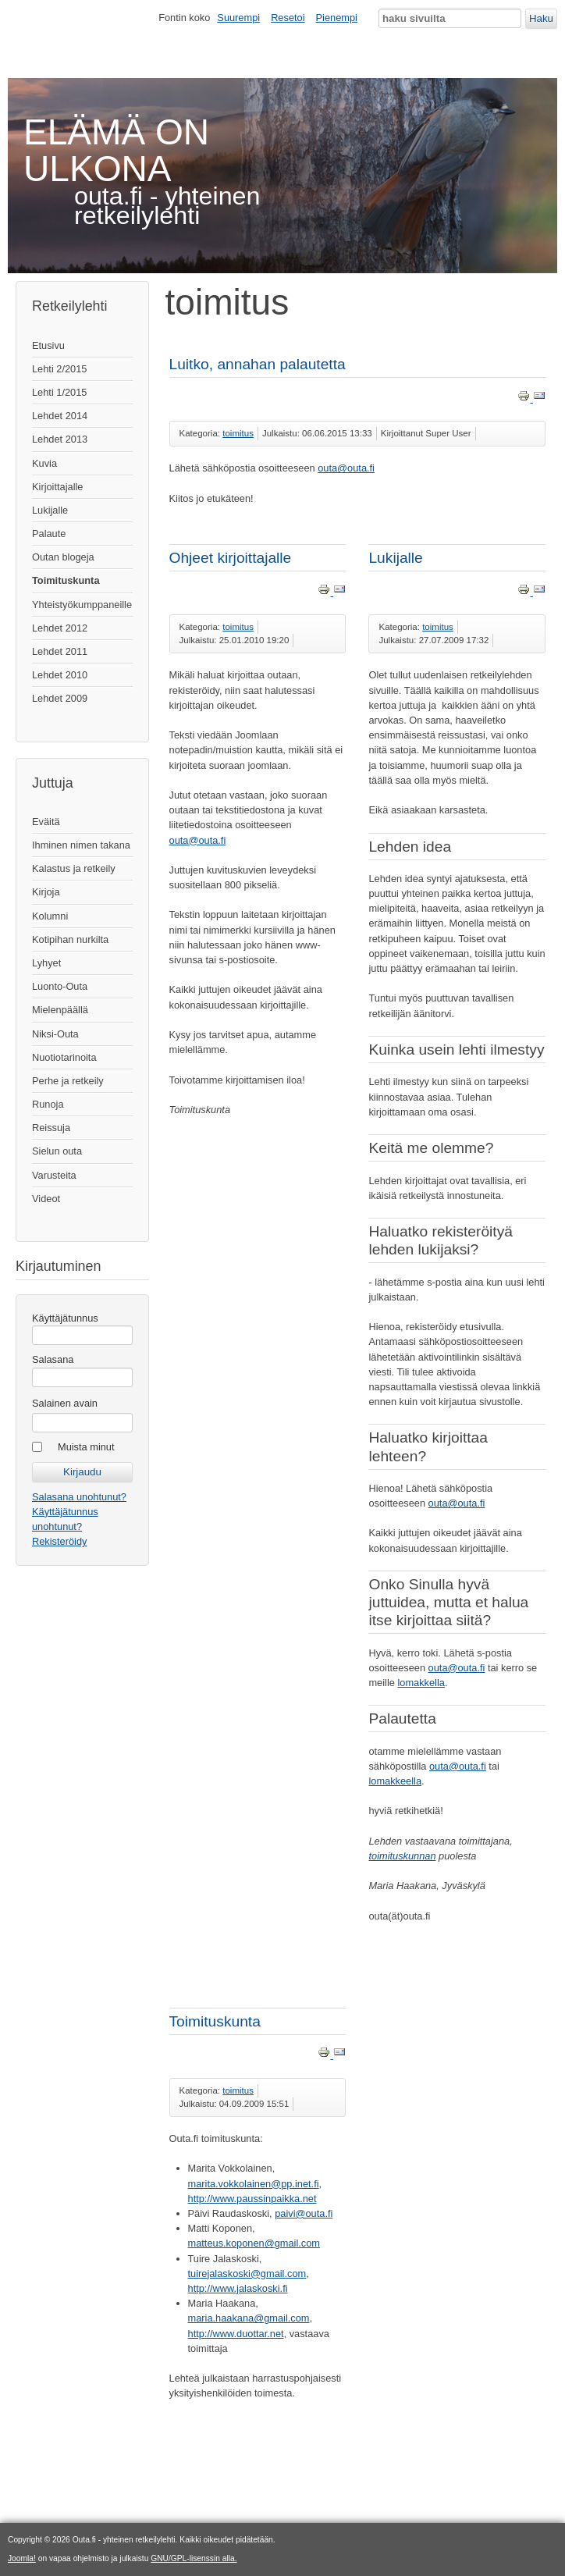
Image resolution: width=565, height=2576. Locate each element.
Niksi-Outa (55, 1034)
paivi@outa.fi (303, 2213)
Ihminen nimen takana (81, 845)
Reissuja (51, 1127)
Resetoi (287, 17)
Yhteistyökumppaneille (82, 604)
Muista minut (86, 1447)
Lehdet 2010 (59, 675)
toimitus (238, 433)
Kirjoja (46, 892)
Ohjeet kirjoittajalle (230, 558)
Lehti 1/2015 (59, 392)
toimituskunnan (401, 1856)
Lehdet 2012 (59, 628)
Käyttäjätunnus (65, 1318)
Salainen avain (65, 1403)
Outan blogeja (63, 557)
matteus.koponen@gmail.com (254, 2243)
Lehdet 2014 (59, 416)
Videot (46, 1198)
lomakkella (420, 1682)
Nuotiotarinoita (64, 1057)
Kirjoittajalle (57, 487)
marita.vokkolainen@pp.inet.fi (253, 2184)
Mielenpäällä (60, 1010)
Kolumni (50, 916)
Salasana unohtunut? (79, 1497)
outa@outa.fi (346, 468)
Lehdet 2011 (59, 651)
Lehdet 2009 (59, 698)
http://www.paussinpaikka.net (252, 2198)
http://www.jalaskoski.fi (238, 2288)
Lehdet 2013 (59, 439)
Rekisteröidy (59, 1541)
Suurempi (238, 17)
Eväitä (46, 821)
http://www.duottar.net (236, 2333)
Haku (541, 18)
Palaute (49, 533)
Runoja (48, 1104)
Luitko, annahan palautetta (257, 364)
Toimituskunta (66, 580)
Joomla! (22, 2558)
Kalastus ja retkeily (73, 868)
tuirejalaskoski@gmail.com (247, 2273)
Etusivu (48, 345)
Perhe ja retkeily (68, 1081)
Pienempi (336, 17)
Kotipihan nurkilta (70, 939)
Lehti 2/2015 (59, 369)
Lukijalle (50, 510)
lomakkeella (394, 1781)
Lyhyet (46, 963)
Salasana (52, 1359)
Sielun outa (57, 1151)
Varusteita (54, 1175)
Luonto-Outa (59, 986)
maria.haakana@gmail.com (249, 2318)
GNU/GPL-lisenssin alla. (193, 2558)
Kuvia (44, 463)
